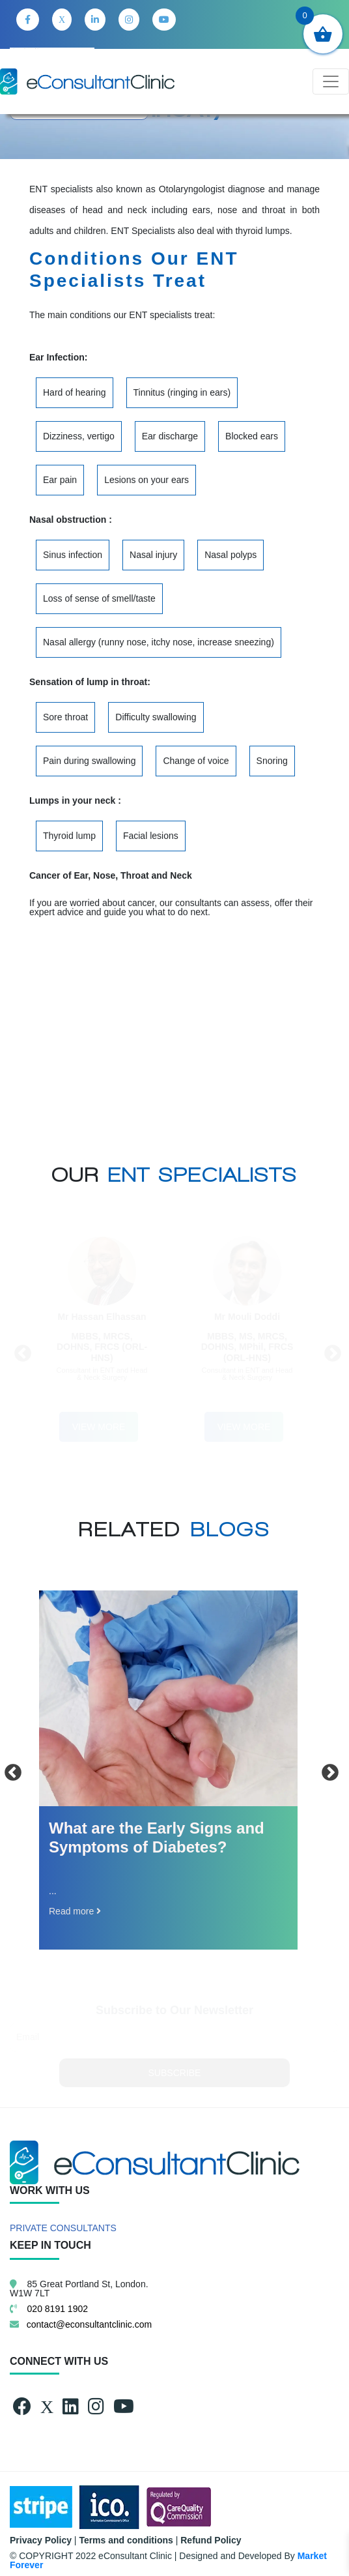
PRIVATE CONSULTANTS (63, 2228)
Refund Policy (210, 2540)
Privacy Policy (41, 2540)
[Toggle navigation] (331, 81)
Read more (75, 1911)
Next (326, 1769)
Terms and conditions (126, 2540)
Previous (9, 1769)
